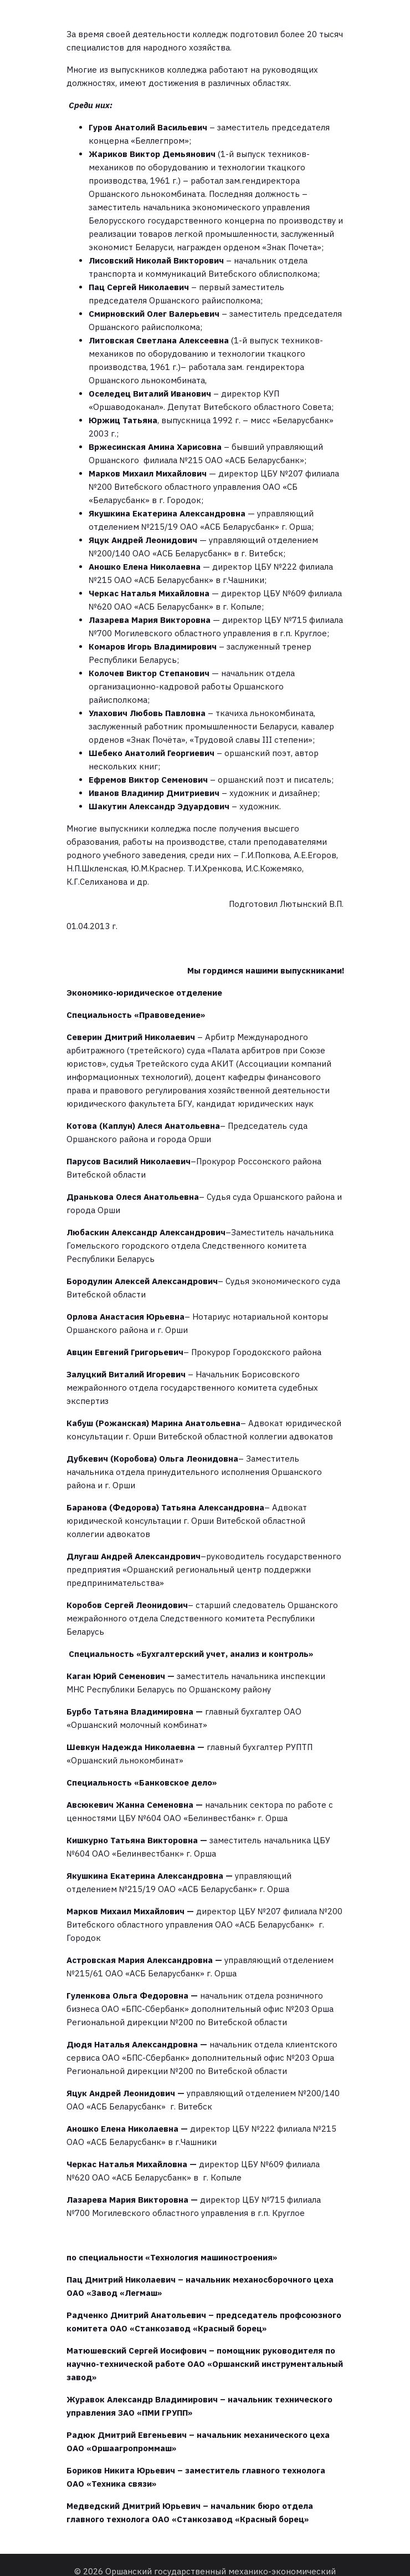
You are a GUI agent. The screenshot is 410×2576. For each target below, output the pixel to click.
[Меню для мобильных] (205, 12)
